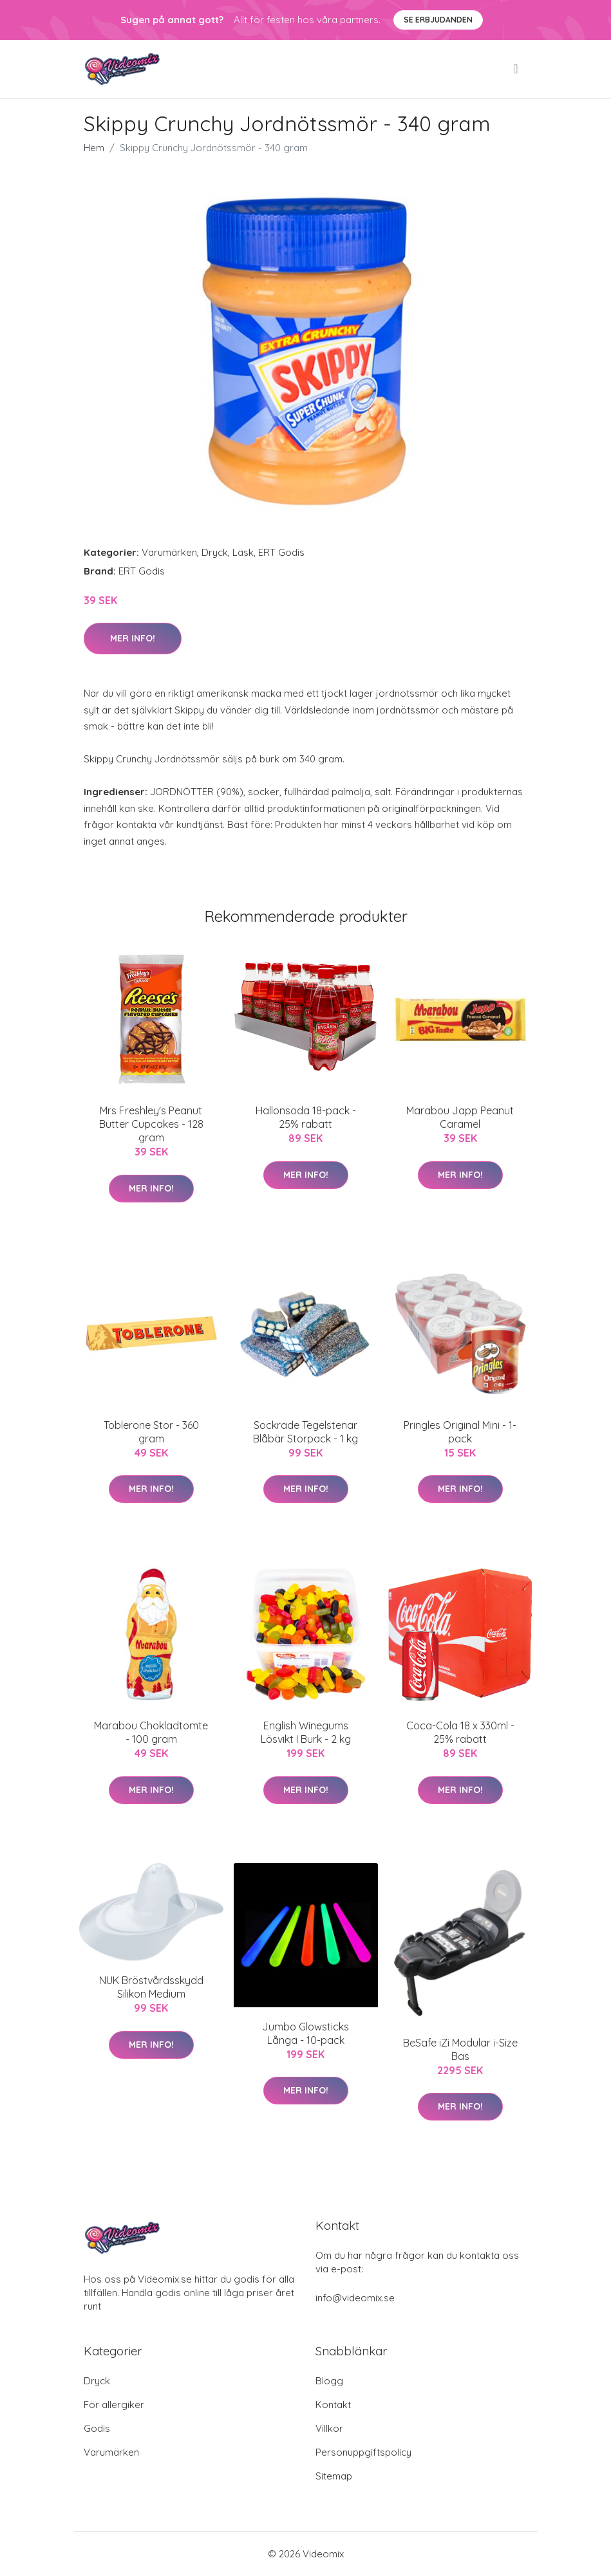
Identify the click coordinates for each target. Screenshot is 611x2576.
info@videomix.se (355, 2298)
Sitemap (333, 2476)
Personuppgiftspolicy (363, 2452)
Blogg (329, 2381)
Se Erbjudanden (438, 19)
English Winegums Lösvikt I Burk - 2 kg (306, 1732)
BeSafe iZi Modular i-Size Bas (460, 2049)
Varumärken (169, 552)
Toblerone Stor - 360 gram (151, 1432)
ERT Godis (281, 552)
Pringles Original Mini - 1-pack (460, 1432)
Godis (97, 2428)
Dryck (215, 552)
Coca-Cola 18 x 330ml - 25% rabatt (460, 1732)
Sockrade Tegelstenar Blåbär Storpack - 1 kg (305, 1432)
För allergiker (114, 2404)
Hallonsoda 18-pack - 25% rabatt (306, 1117)
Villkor (329, 2428)
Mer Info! (132, 638)
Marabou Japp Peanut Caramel (460, 1117)
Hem (94, 148)
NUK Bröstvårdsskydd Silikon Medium (151, 1987)
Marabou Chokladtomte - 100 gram (151, 1732)
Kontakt (333, 2404)
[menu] (516, 69)
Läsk (243, 552)
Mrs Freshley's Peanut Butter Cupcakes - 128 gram (151, 1124)
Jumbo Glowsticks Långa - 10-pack (305, 2033)
